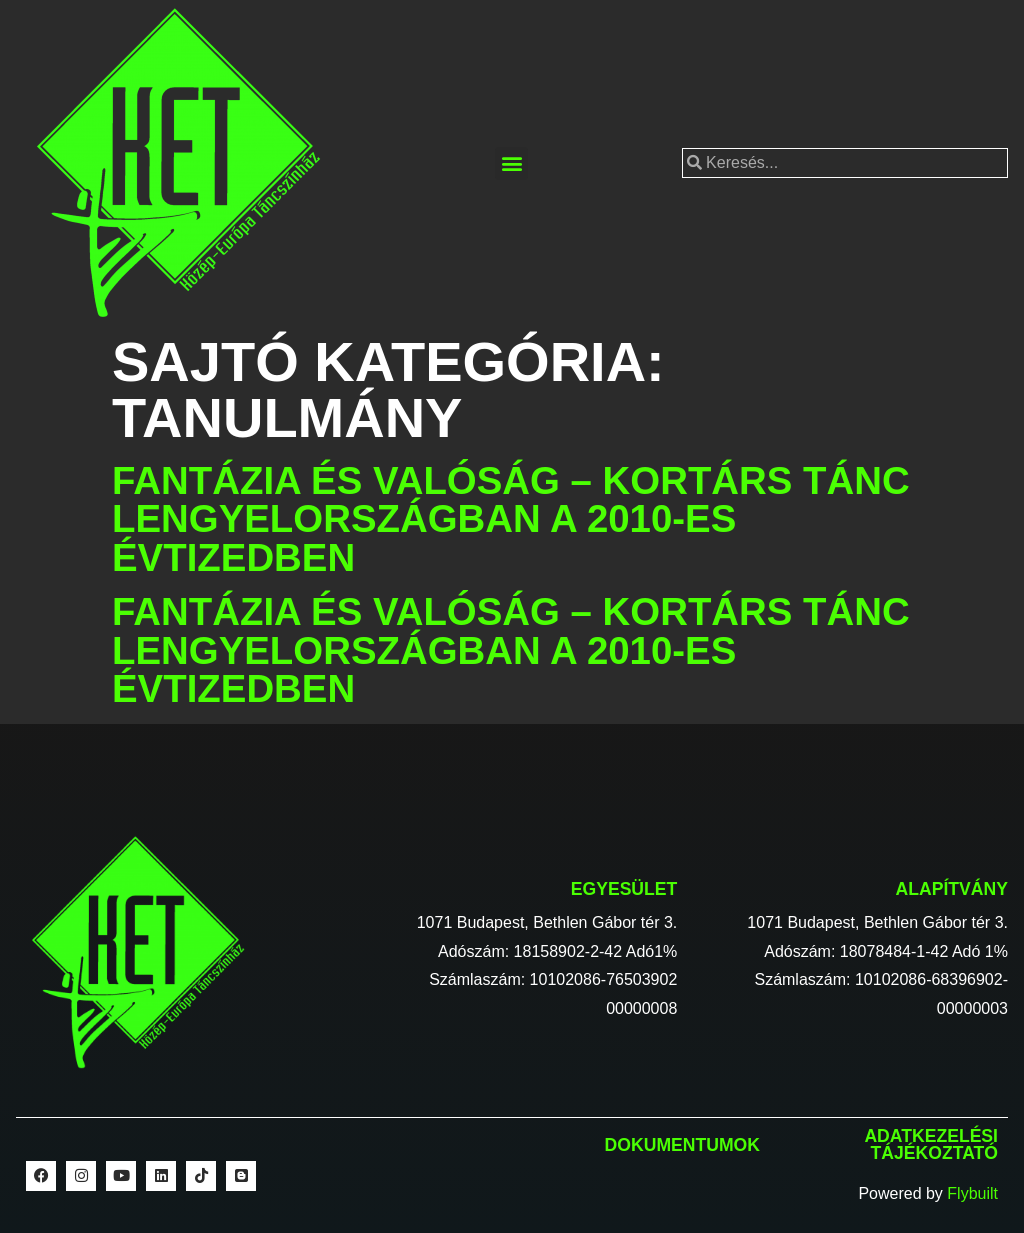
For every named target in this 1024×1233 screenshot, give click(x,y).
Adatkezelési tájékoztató (931, 1145)
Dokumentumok (682, 1145)
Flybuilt (972, 1193)
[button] (511, 163)
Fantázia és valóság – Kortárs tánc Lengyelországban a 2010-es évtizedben (511, 519)
